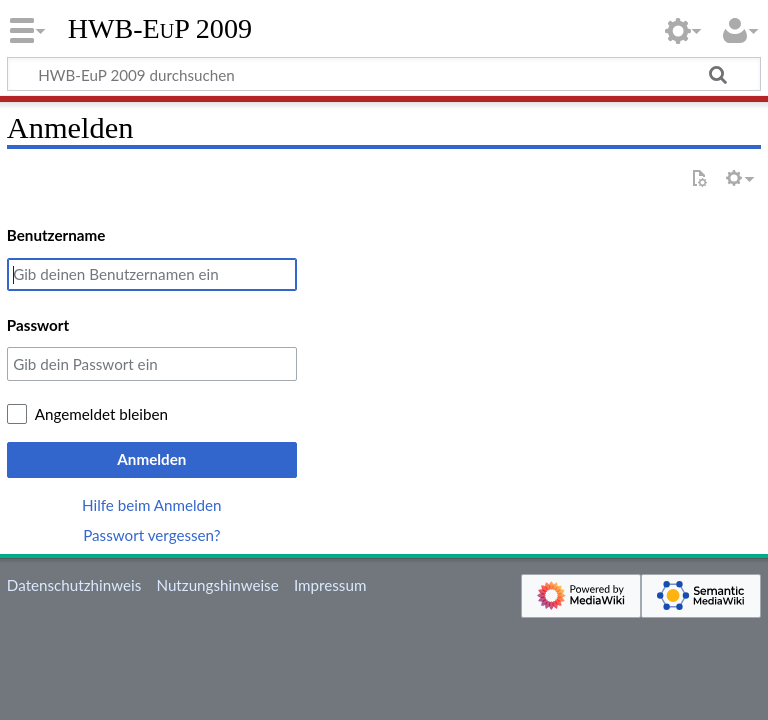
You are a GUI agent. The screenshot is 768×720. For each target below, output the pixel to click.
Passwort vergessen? (151, 535)
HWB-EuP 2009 (160, 29)
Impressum (330, 585)
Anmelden (151, 459)
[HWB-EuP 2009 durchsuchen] (384, 74)
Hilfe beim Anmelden (152, 505)
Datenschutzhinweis (74, 585)
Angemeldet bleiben (101, 414)
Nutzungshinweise (217, 585)
